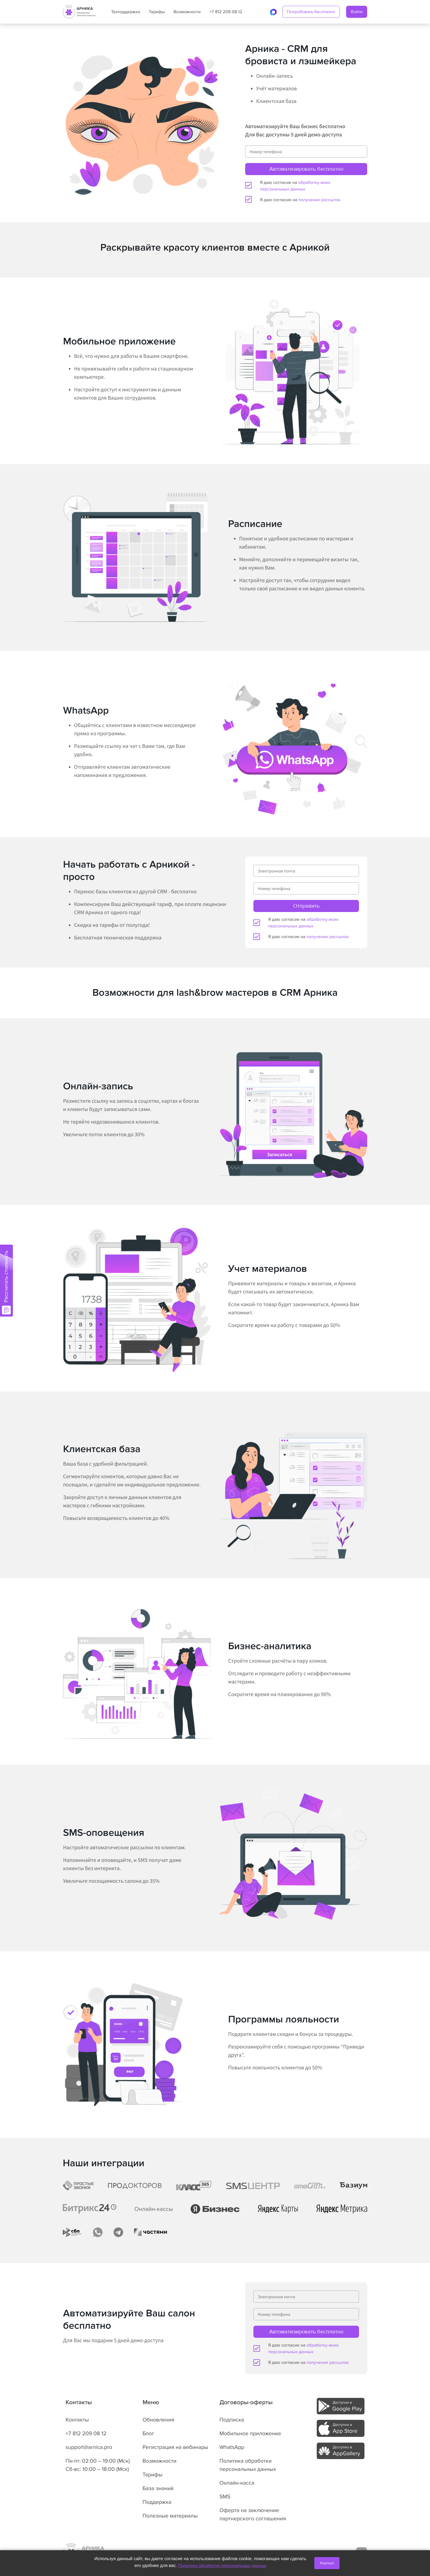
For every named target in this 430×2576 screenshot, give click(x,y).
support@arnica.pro (89, 2447)
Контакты (77, 2420)
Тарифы (157, 12)
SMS (224, 2496)
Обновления (158, 2420)
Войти (357, 12)
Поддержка (157, 2502)
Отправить (306, 906)
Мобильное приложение (250, 2433)
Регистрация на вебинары (175, 2447)
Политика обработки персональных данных (222, 2565)
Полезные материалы (170, 2516)
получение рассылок (319, 200)
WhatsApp (231, 2447)
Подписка (231, 2420)
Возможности (187, 12)
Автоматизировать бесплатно (306, 169)
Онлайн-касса (236, 2483)
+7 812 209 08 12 (226, 12)
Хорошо (327, 2563)
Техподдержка (125, 12)
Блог (148, 2433)
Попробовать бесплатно (311, 12)
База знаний (158, 2488)
